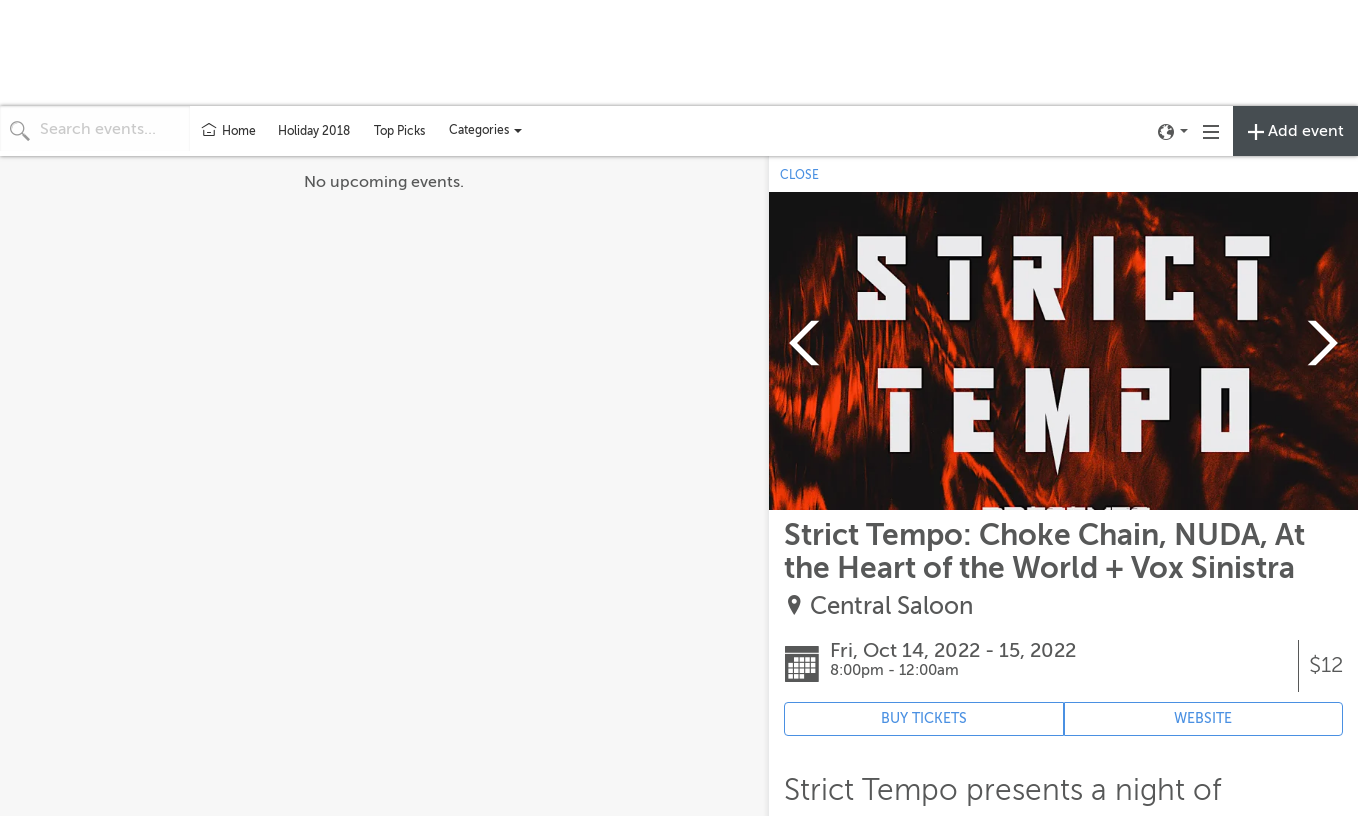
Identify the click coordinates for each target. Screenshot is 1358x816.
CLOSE (799, 175)
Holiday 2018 (314, 131)
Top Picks (399, 131)
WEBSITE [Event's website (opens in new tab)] (1203, 718)
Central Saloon (891, 606)
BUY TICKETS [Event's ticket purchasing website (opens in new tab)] (924, 718)
